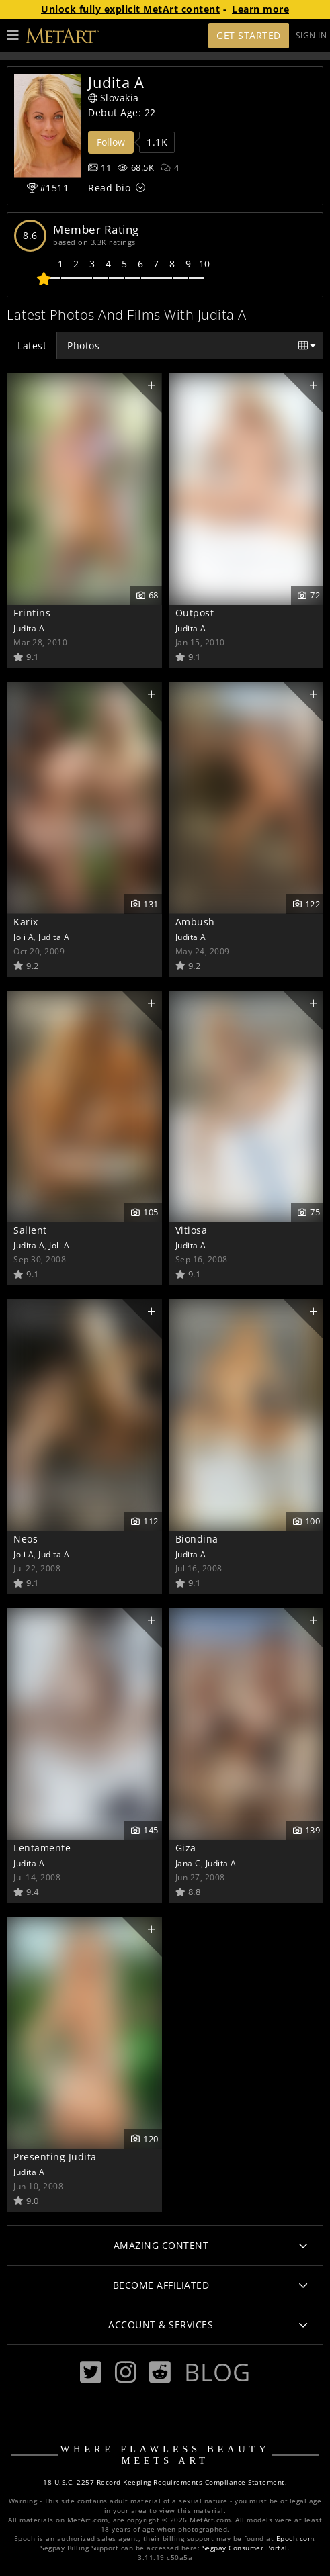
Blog (217, 2372)
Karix (25, 921)
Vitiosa (191, 1230)
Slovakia (113, 97)
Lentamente (42, 1847)
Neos (25, 1538)
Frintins (31, 612)
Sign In (311, 35)
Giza (185, 1847)
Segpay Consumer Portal (245, 2548)
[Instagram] (125, 2372)
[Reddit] (160, 2372)
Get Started (248, 35)
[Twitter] (90, 2372)
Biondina (196, 1538)
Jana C (188, 1862)
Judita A (28, 628)
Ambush (195, 921)
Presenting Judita (55, 2156)
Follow (111, 142)
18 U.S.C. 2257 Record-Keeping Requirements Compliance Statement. (165, 2482)
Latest (31, 345)
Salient (30, 1230)
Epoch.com (295, 2538)
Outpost (194, 612)
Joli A (23, 936)
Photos (83, 345)
